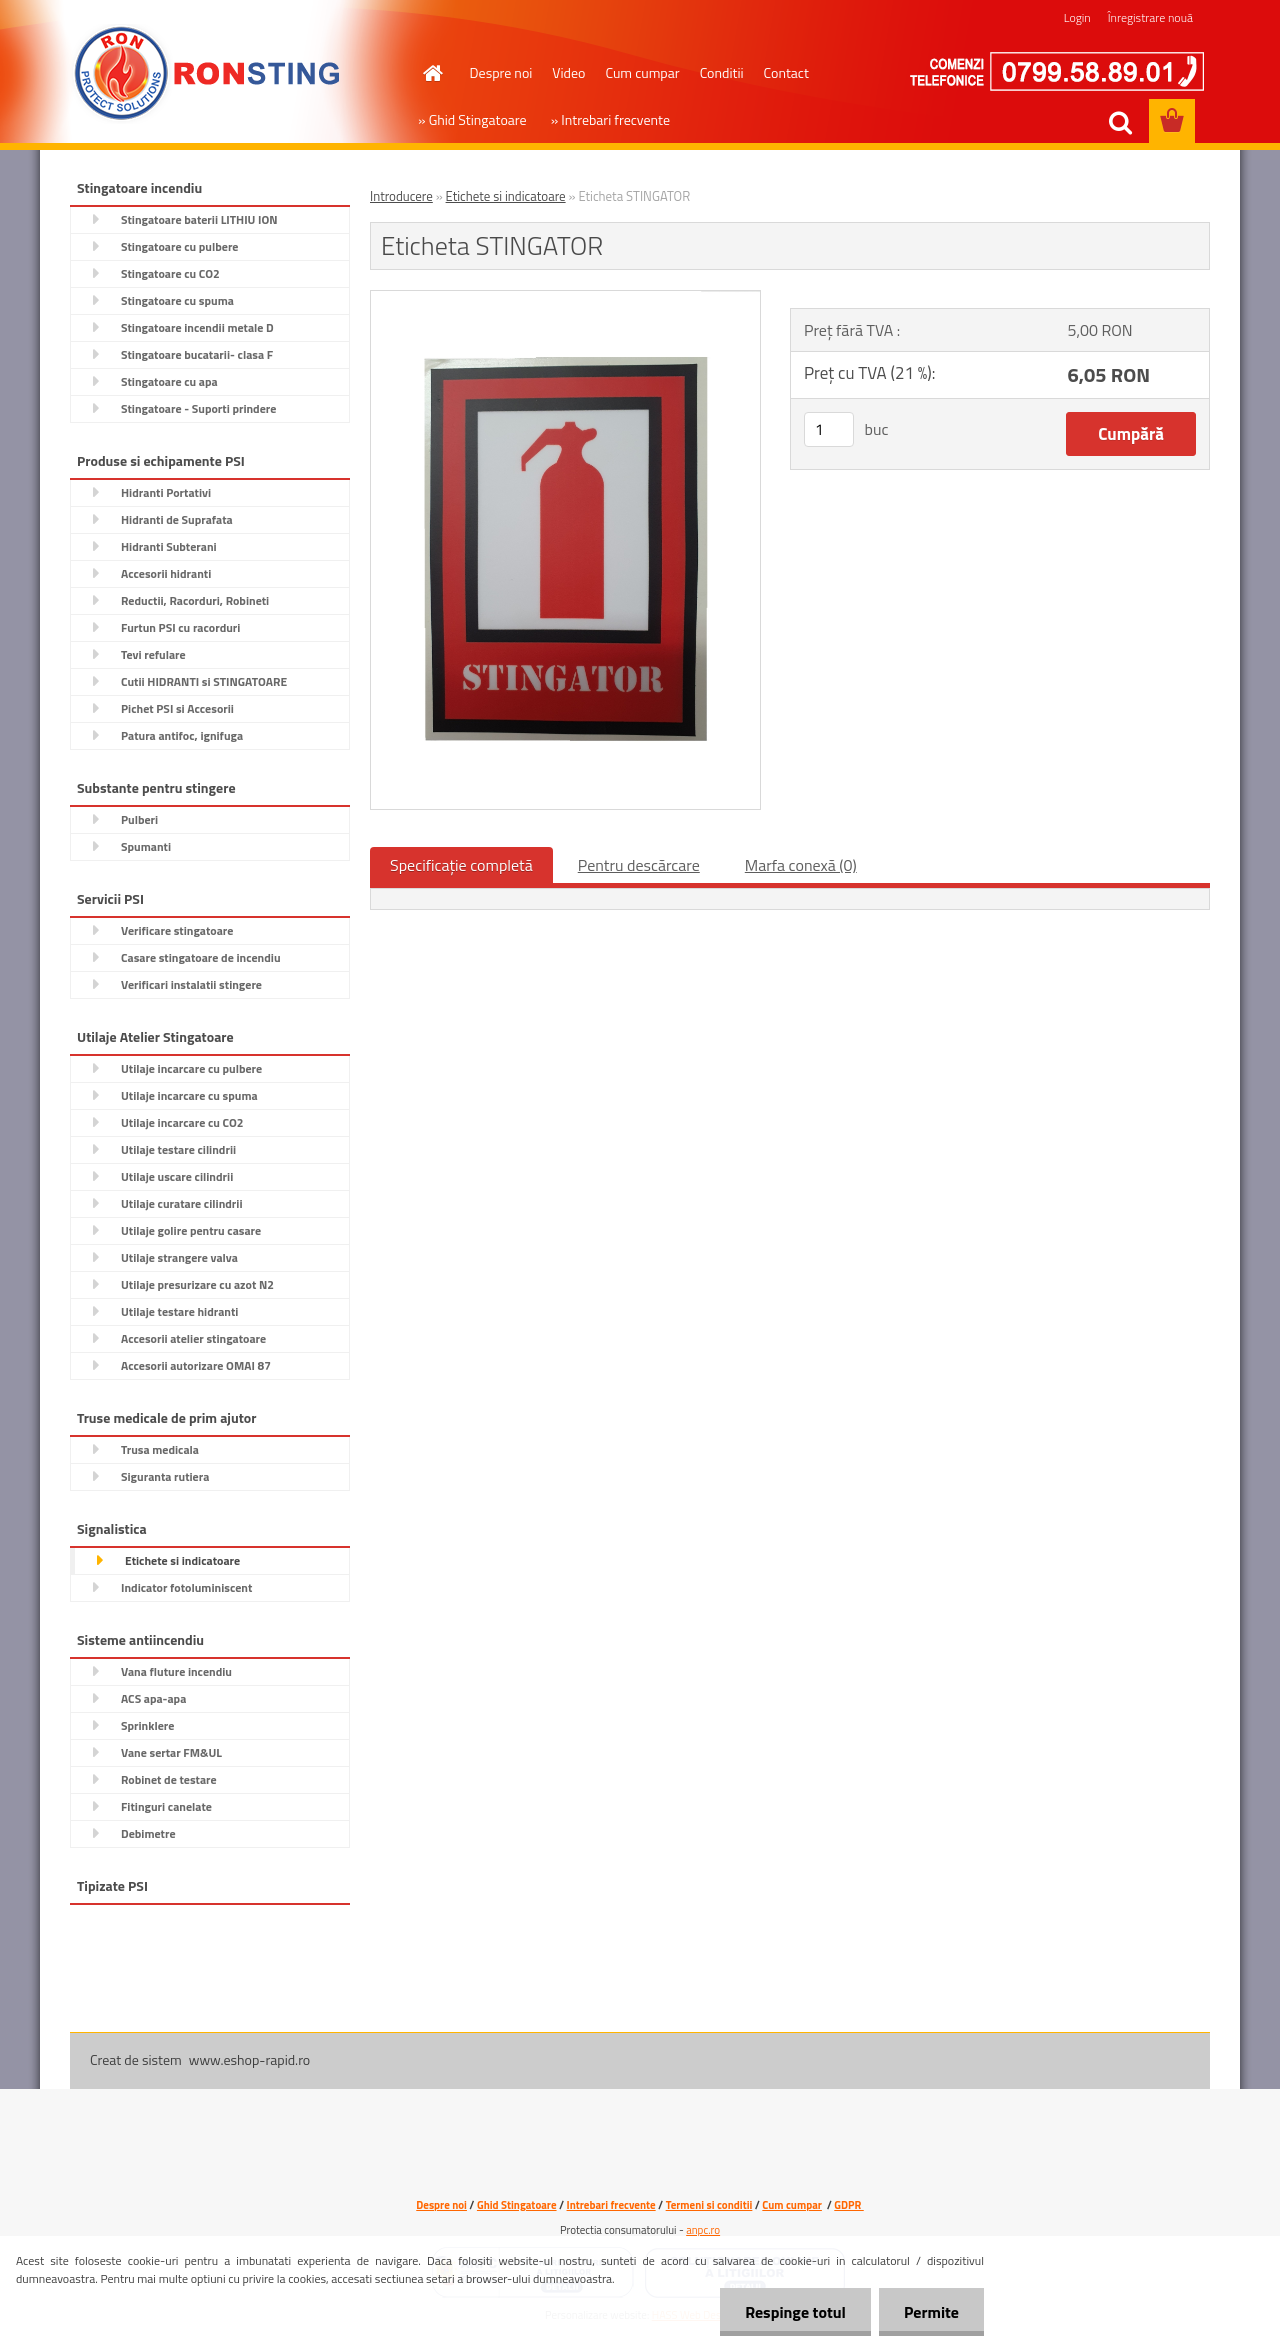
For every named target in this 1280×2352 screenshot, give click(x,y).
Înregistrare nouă (1150, 17)
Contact (786, 72)
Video (568, 72)
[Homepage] (432, 73)
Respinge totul (795, 2312)
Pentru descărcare (639, 865)
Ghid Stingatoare (517, 2205)
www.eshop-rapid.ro (249, 2059)
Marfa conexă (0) (801, 865)
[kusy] (829, 429)
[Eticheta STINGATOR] (565, 299)
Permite (931, 2312)
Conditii (722, 72)
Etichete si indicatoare (506, 196)
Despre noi (501, 72)
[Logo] (207, 74)
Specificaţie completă (461, 865)
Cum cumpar (642, 72)
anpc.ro (703, 2230)
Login (1077, 17)
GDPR (848, 2205)
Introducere (401, 196)
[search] (1120, 123)
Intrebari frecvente (611, 2205)
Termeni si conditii (709, 2205)
